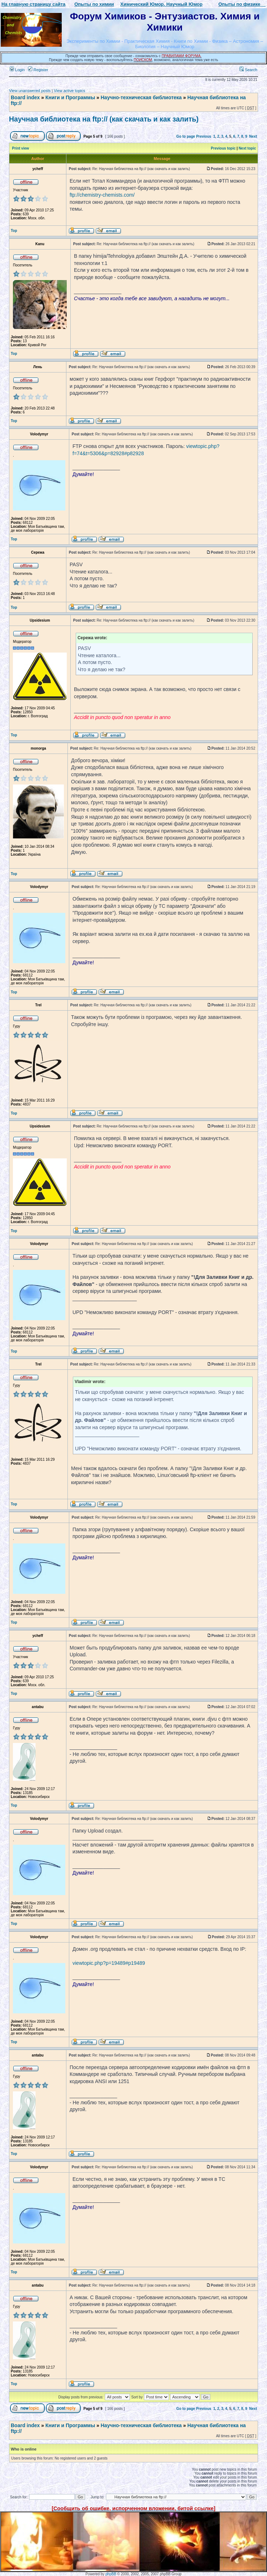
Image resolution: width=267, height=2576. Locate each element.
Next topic (247, 148)
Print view (20, 148)
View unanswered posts (30, 90)
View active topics (69, 90)
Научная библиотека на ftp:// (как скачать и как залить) (103, 119)
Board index (25, 97)
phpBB (111, 2574)
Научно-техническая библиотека (141, 97)
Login (17, 70)
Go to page (185, 136)
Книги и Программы (70, 97)
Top (14, 231)
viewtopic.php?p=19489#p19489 (108, 1963)
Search (248, 70)
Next (253, 136)
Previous (203, 136)
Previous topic (223, 148)
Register (38, 70)
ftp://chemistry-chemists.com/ (102, 195)
